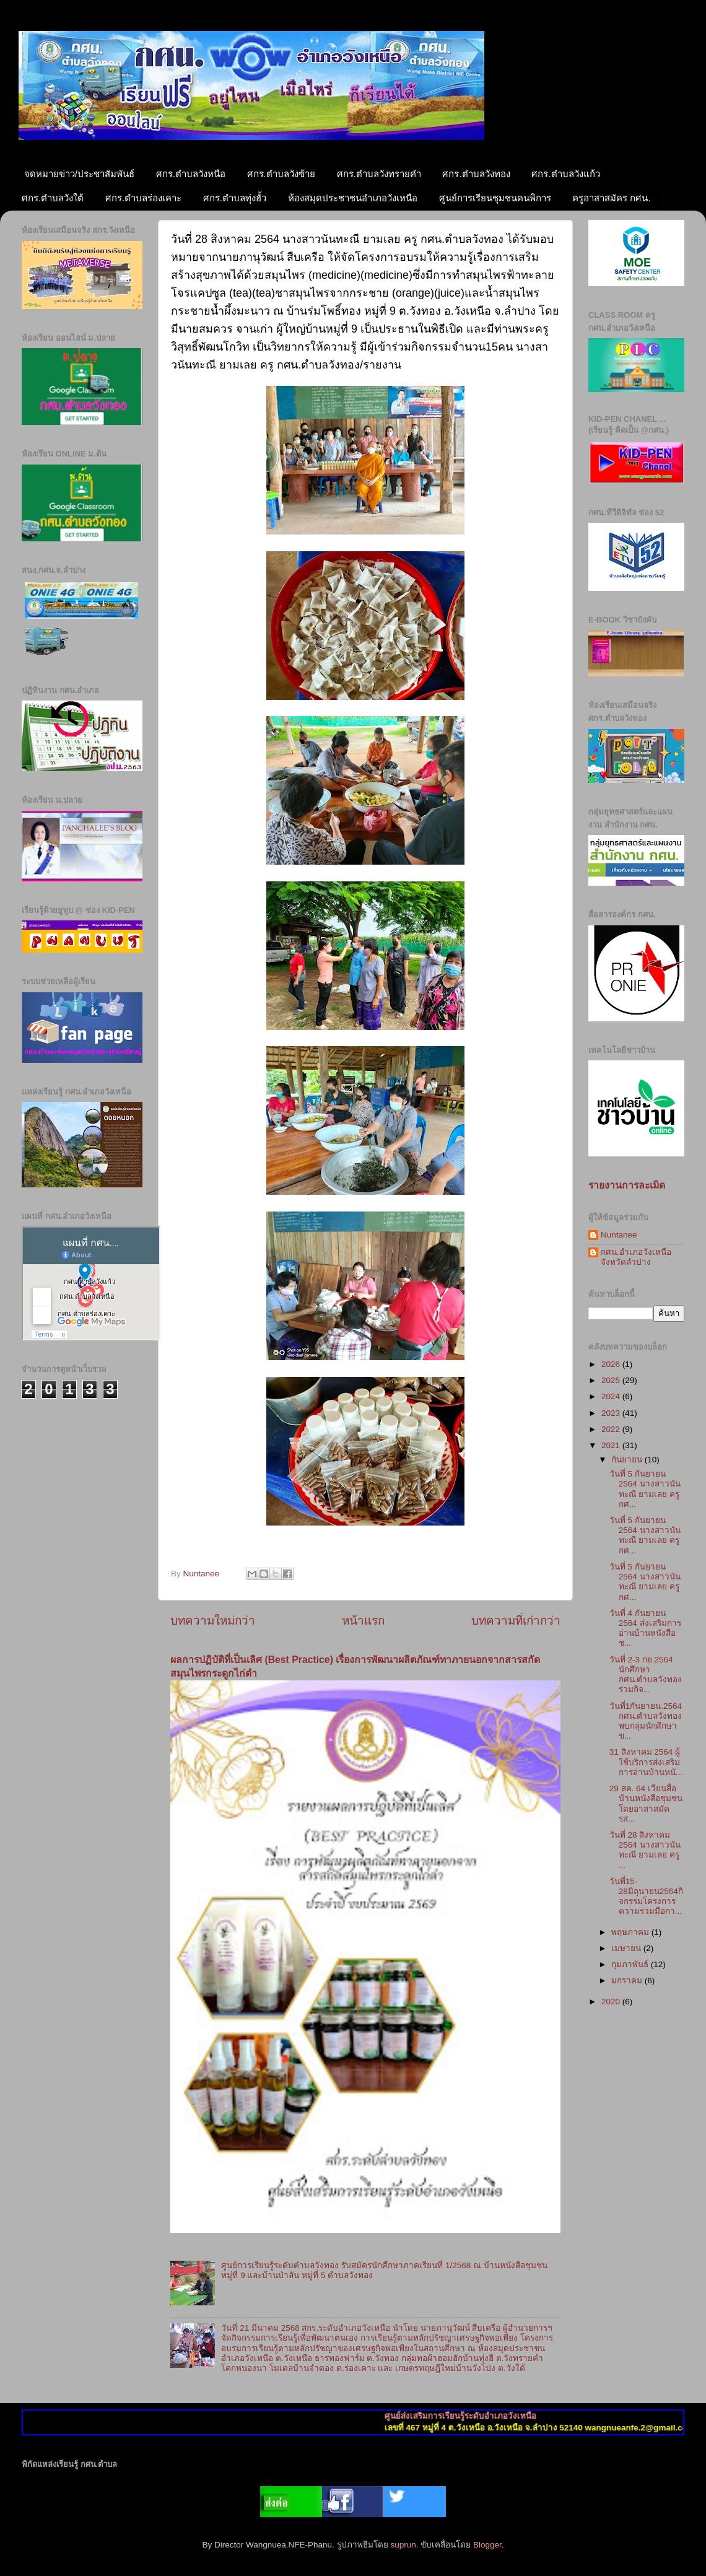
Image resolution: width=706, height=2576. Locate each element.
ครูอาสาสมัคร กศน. (611, 198)
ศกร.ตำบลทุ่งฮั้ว (234, 198)
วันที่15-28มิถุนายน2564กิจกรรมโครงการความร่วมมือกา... (646, 1896)
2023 (611, 1413)
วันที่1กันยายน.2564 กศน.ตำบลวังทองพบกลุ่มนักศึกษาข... (645, 1721)
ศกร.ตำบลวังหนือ (190, 173)
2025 (611, 1380)
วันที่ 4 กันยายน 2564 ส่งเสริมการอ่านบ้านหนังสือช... (645, 1628)
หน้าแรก (363, 1620)
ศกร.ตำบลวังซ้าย (281, 173)
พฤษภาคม (631, 1932)
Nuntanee (619, 1234)
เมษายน (627, 1948)
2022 (611, 1429)
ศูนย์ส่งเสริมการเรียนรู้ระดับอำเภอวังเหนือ (485, 2416)
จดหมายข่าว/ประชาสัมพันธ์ (79, 173)
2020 (611, 2001)
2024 (611, 1396)
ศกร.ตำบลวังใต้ (53, 198)
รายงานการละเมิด (626, 1185)
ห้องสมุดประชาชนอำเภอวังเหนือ (352, 198)
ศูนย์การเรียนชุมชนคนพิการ (495, 198)
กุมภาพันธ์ (631, 1964)
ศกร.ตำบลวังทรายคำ (379, 173)
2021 (611, 1445)
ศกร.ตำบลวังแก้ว (565, 173)
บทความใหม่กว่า (212, 1620)
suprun (403, 2544)
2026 (611, 1364)
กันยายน (628, 1459)
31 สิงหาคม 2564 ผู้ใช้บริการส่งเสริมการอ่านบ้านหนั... (645, 1761)
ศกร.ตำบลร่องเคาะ (143, 198)
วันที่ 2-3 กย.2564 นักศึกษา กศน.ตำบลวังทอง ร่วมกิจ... (645, 1675)
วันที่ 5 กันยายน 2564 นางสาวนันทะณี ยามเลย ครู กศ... (645, 1489)
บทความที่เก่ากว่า (515, 1620)
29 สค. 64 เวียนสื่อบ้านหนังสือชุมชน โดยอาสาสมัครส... (645, 1803)
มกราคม (628, 1980)
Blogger (487, 2544)
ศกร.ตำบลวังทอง (476, 173)
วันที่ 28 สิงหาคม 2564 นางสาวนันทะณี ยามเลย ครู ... (645, 1850)
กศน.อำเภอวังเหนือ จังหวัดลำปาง (636, 1257)
